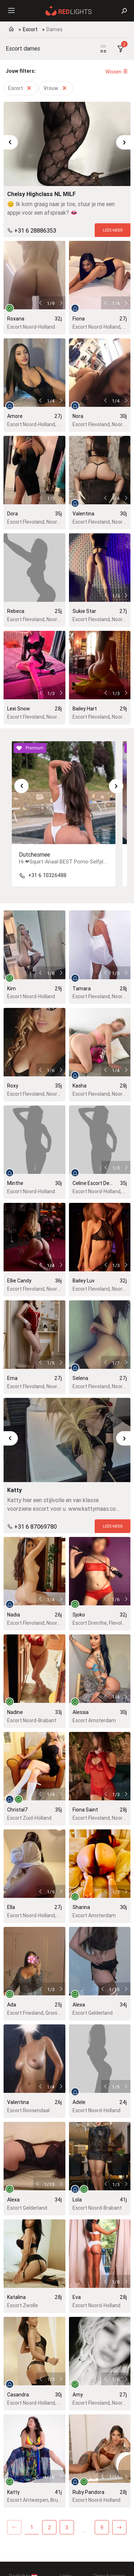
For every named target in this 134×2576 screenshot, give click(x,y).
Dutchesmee (34, 854)
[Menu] (11, 10)
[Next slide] (123, 142)
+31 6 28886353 (35, 230)
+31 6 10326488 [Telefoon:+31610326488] (47, 875)
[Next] (119, 2527)
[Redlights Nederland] (68, 10)
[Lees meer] (112, 230)
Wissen (116, 71)
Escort (30, 29)
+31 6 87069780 (35, 1526)
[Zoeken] (124, 11)
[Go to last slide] (11, 142)
